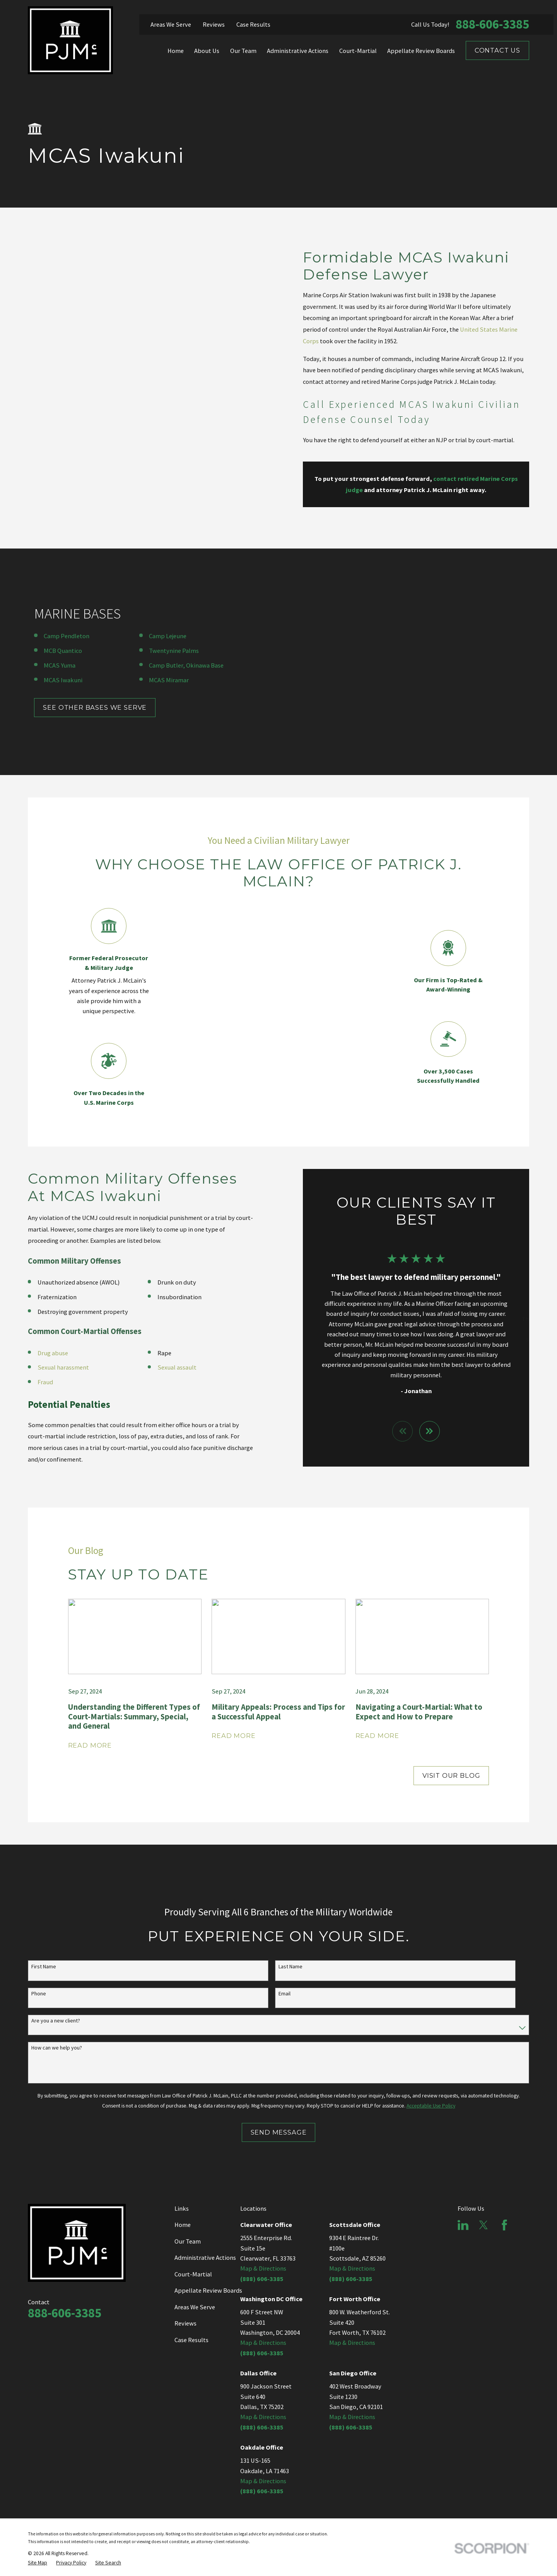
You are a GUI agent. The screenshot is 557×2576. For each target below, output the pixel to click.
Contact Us (497, 50)
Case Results (253, 24)
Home (182, 2220)
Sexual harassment (51, 1362)
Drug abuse (41, 1348)
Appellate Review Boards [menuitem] (421, 51)
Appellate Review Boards (208, 2286)
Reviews (214, 24)
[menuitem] (37, 2558)
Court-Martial (193, 2269)
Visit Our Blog (451, 1770)
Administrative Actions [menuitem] (297, 51)
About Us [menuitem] (206, 51)
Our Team (187, 2236)
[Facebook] (504, 2220)
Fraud (33, 1377)
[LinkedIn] (463, 2220)
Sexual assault (165, 1362)
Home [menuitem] (175, 51)
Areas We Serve (170, 24)
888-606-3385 (492, 24)
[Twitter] (483, 2220)
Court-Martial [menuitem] (358, 51)
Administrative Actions (205, 2253)
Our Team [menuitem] (243, 51)
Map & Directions (263, 2264)
